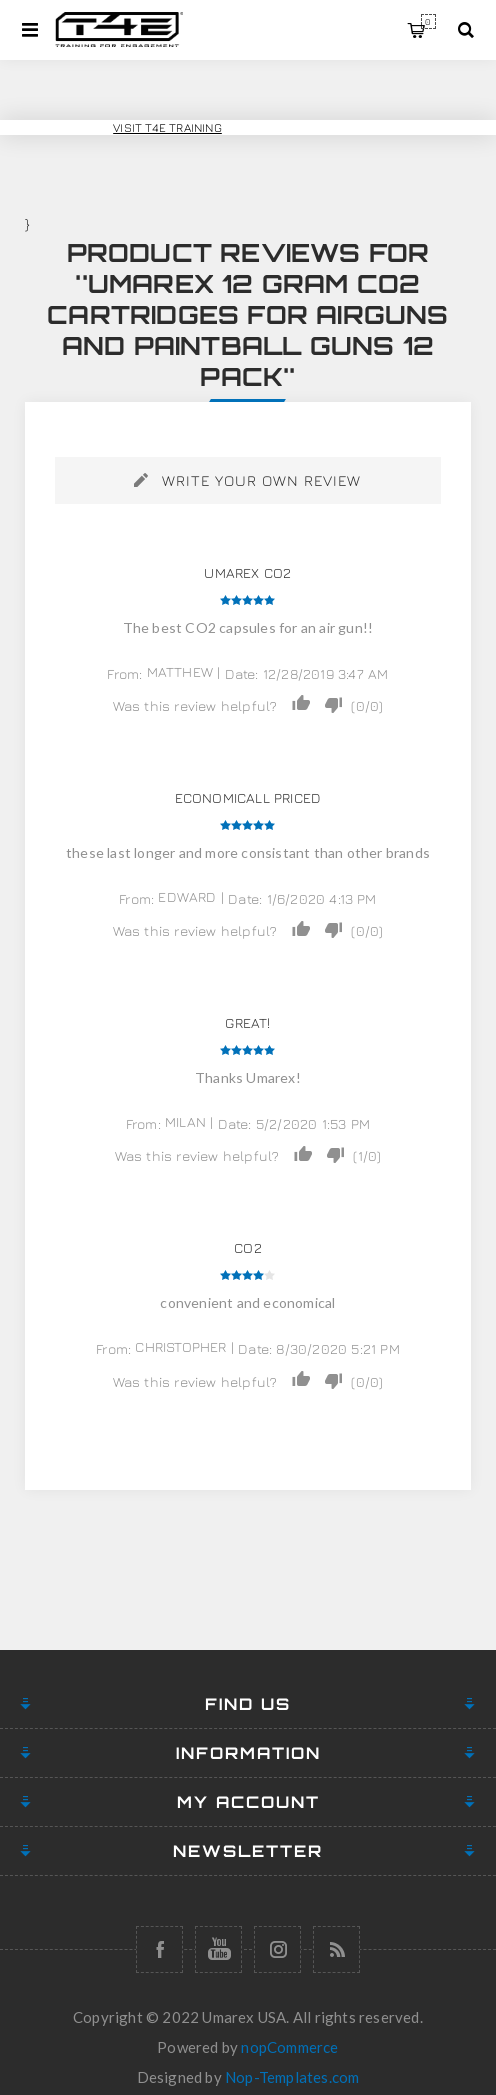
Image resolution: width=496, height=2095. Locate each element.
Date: (242, 673)
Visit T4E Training (167, 127)
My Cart (428, 21)
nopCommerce (289, 2047)
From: (124, 673)
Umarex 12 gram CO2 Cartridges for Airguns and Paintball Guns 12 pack (247, 330)
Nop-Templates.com (292, 2077)
